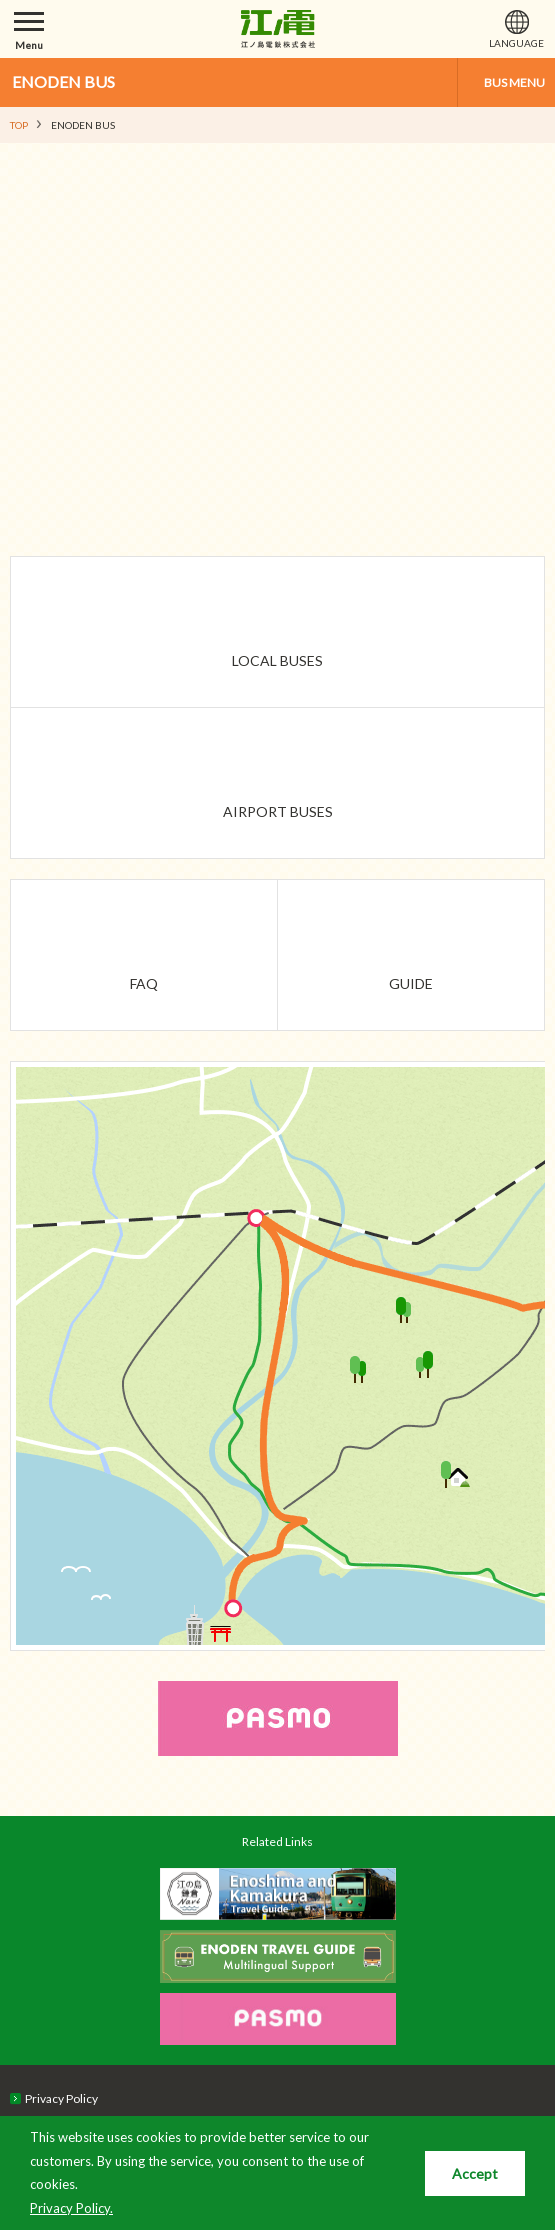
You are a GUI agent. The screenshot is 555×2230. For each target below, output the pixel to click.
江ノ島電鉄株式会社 (278, 29)
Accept (475, 2173)
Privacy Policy (61, 2098)
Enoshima (311, 1608)
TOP (19, 125)
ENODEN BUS (63, 81)
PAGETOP (502, 1811)
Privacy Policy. (71, 2208)
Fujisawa (190, 1219)
